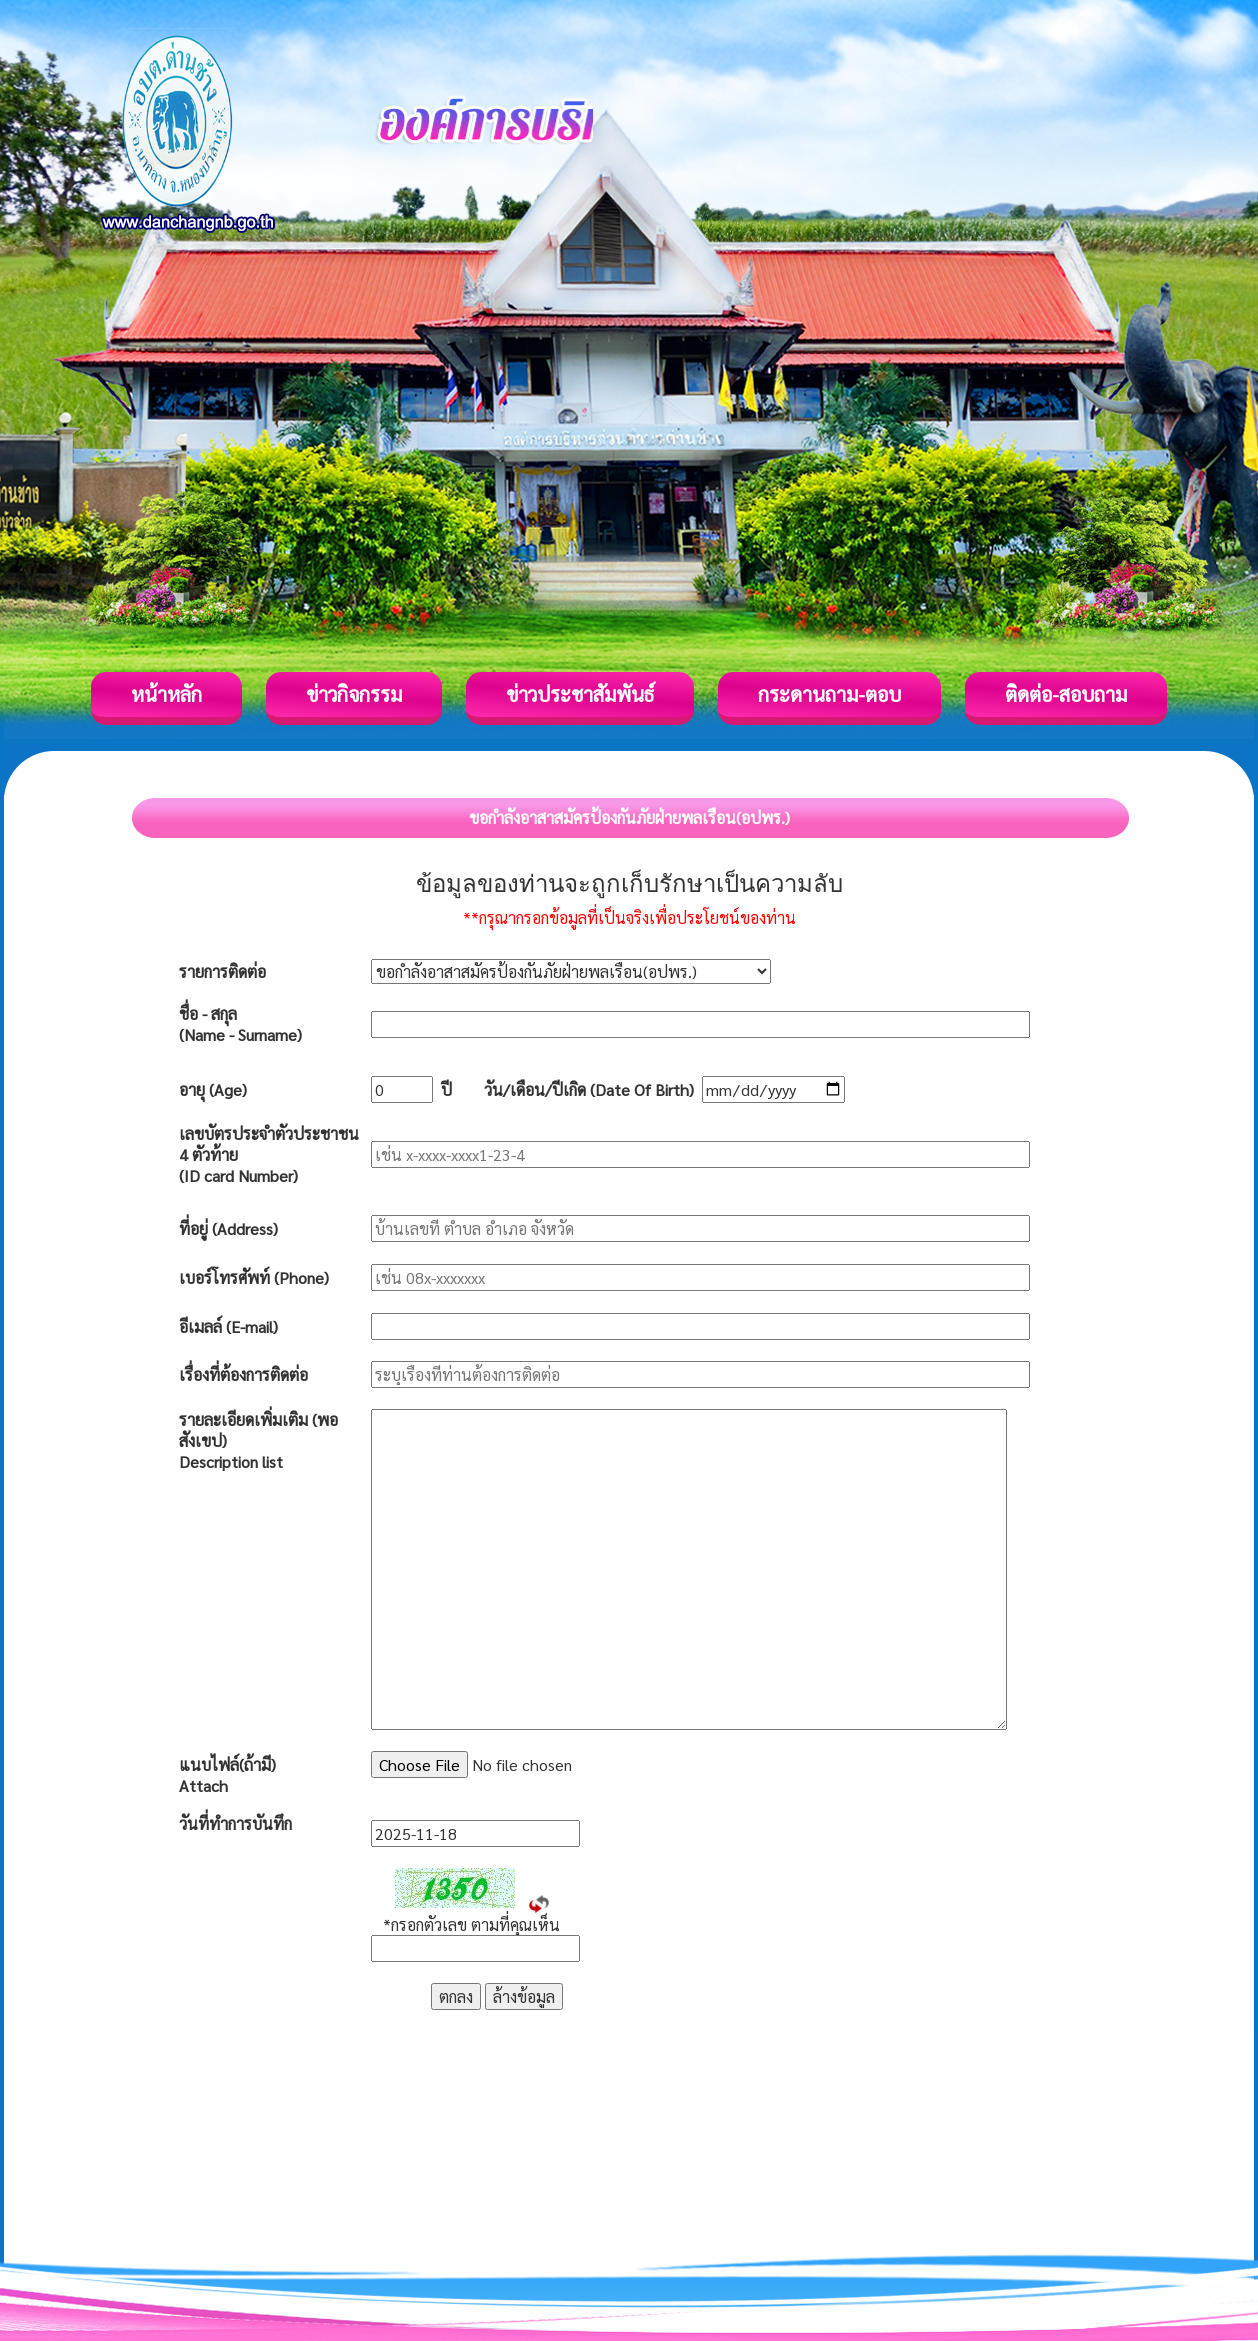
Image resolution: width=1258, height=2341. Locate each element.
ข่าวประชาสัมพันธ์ (580, 694)
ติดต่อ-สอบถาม (1066, 694)
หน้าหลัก (166, 694)
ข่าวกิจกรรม (354, 694)
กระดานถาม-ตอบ (829, 694)
